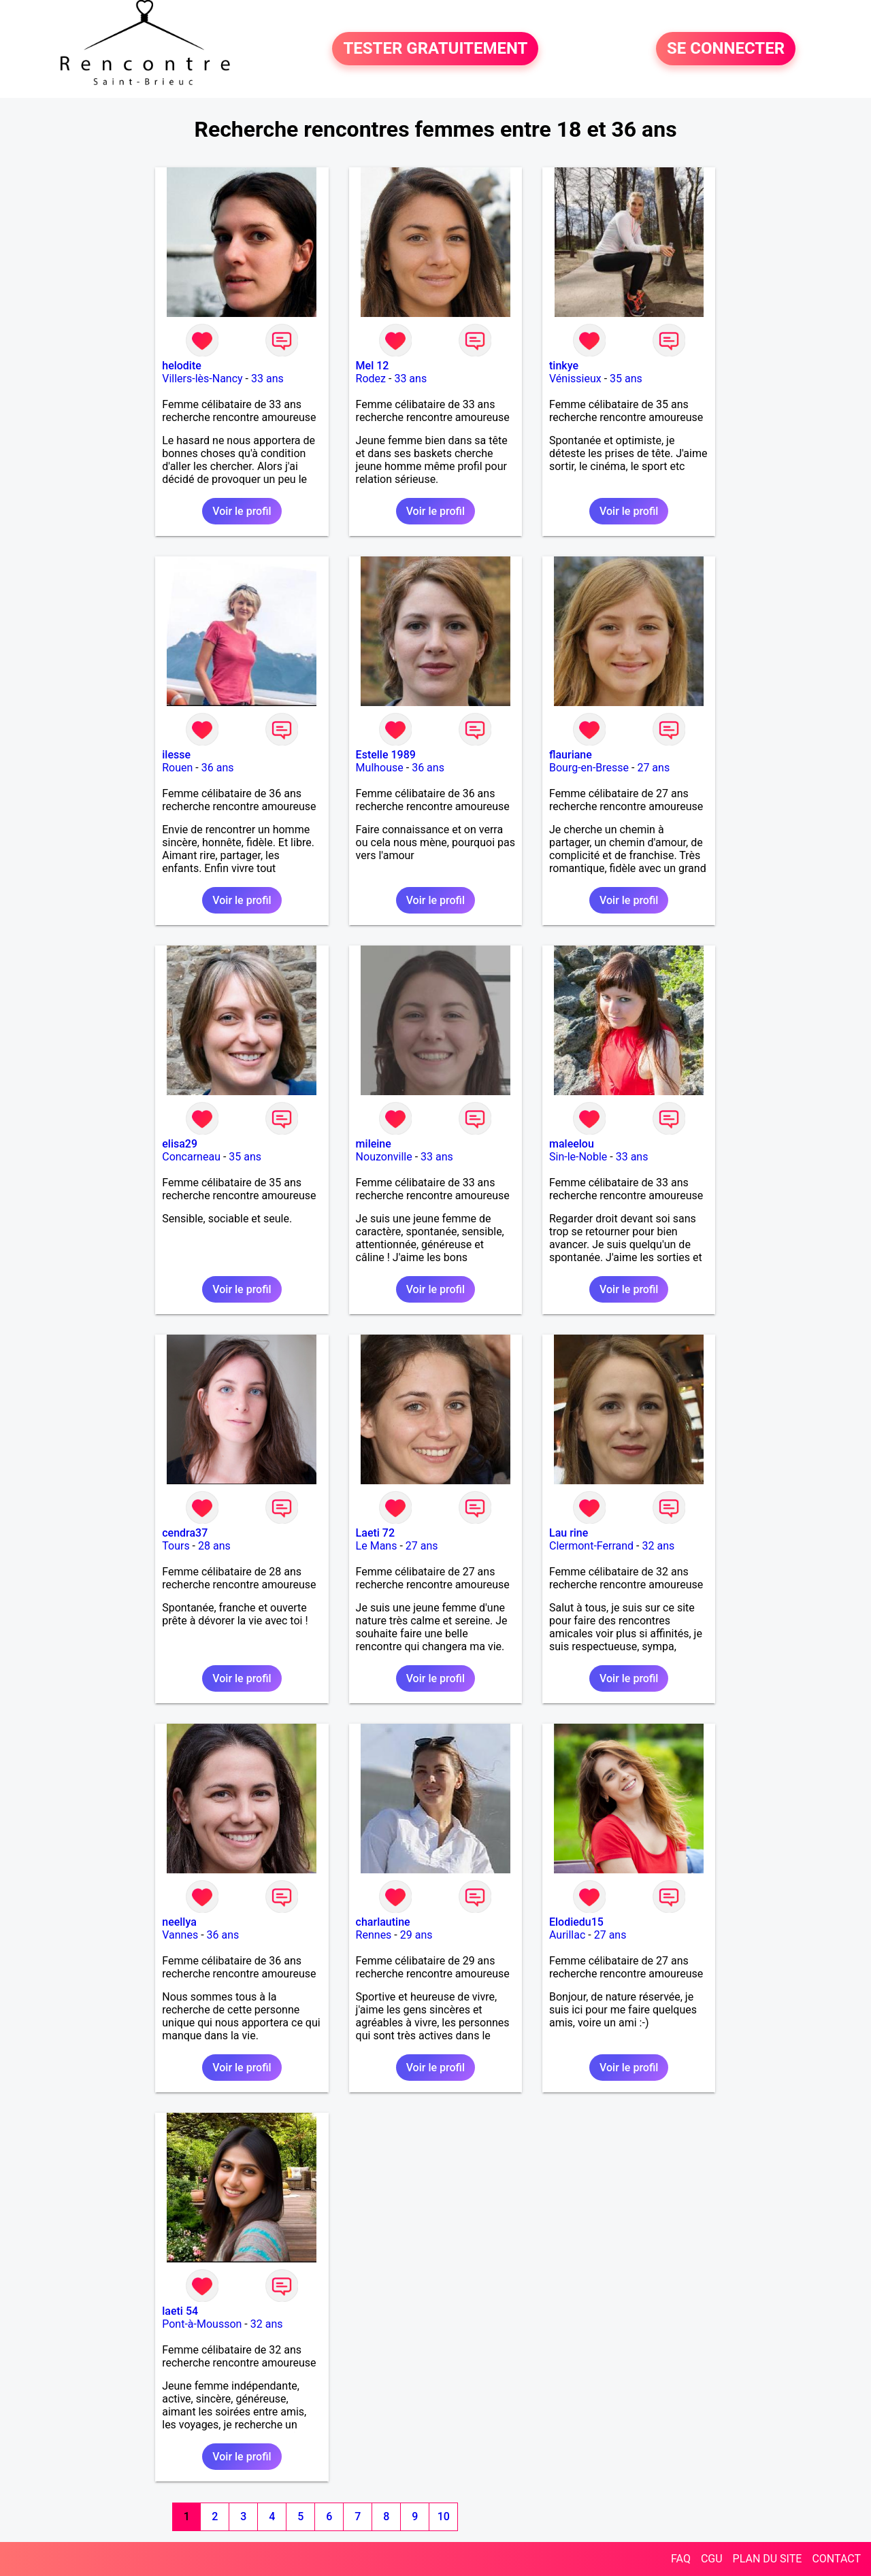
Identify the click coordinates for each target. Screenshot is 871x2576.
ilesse (176, 754)
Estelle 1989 (386, 754)
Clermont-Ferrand (591, 1545)
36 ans (217, 767)
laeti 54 (180, 2311)
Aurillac (567, 1934)
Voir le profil (241, 511)
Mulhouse (380, 767)
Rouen (177, 767)
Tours (175, 1545)
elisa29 (179, 1143)
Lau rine (568, 1532)
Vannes (180, 1934)
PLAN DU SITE (767, 2558)
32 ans (658, 1545)
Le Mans (376, 1545)
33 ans (267, 378)
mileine (373, 1143)
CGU (712, 2558)
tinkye (563, 365)
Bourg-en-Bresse (589, 767)
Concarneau (191, 1156)
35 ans (626, 378)
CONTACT (836, 2558)
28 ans (214, 1545)
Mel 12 (372, 365)
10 (444, 2516)
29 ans (416, 1934)
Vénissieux (575, 378)
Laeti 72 (375, 1532)
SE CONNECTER (726, 48)
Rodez (371, 378)
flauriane (570, 754)
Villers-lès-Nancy (202, 378)
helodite (181, 365)
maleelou (571, 1143)
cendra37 (185, 1532)
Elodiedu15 (576, 1922)
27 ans (653, 767)
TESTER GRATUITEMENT (435, 48)
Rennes (374, 1934)
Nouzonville (384, 1156)
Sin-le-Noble (578, 1156)
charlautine (383, 1922)
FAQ (681, 2558)
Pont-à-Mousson (202, 2324)
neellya (179, 1922)
